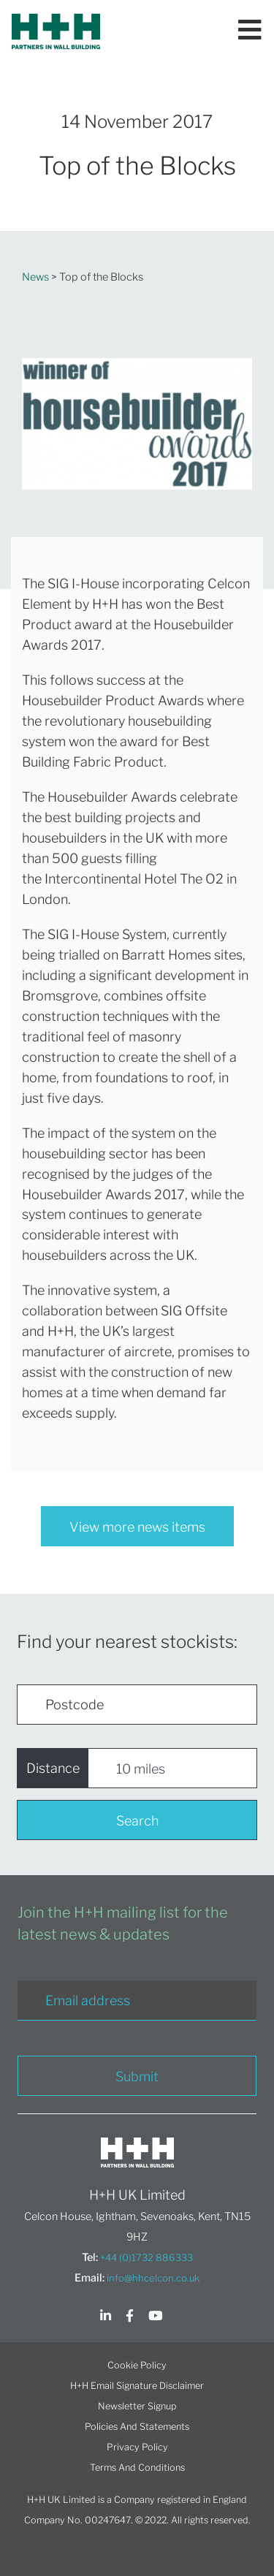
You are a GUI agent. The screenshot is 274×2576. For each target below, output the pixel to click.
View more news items (137, 1527)
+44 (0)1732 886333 (146, 2257)
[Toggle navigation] (249, 31)
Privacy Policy (137, 2447)
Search (137, 1820)
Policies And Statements (137, 2426)
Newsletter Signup (137, 2406)
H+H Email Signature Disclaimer (137, 2385)
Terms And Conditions (137, 2467)
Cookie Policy (137, 2365)
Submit (137, 2076)
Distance (53, 1768)
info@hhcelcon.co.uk (153, 2278)
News (35, 277)
